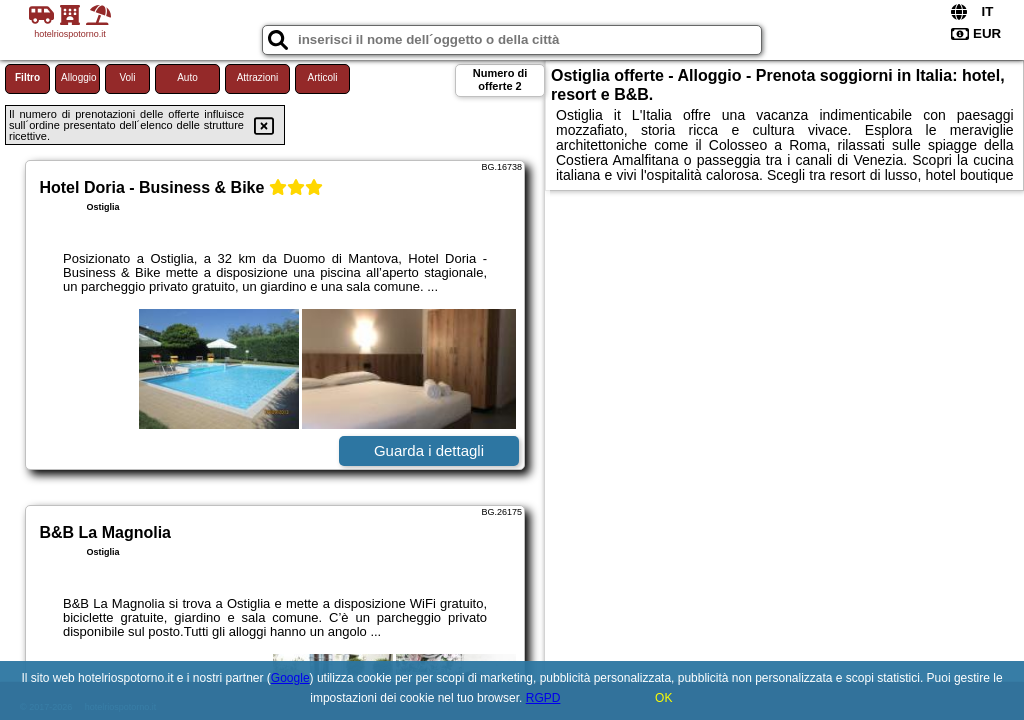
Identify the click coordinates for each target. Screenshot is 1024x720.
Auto (187, 77)
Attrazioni (258, 77)
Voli (127, 77)
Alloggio (79, 77)
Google (290, 678)
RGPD (543, 698)
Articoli (322, 77)
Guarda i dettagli (429, 450)
